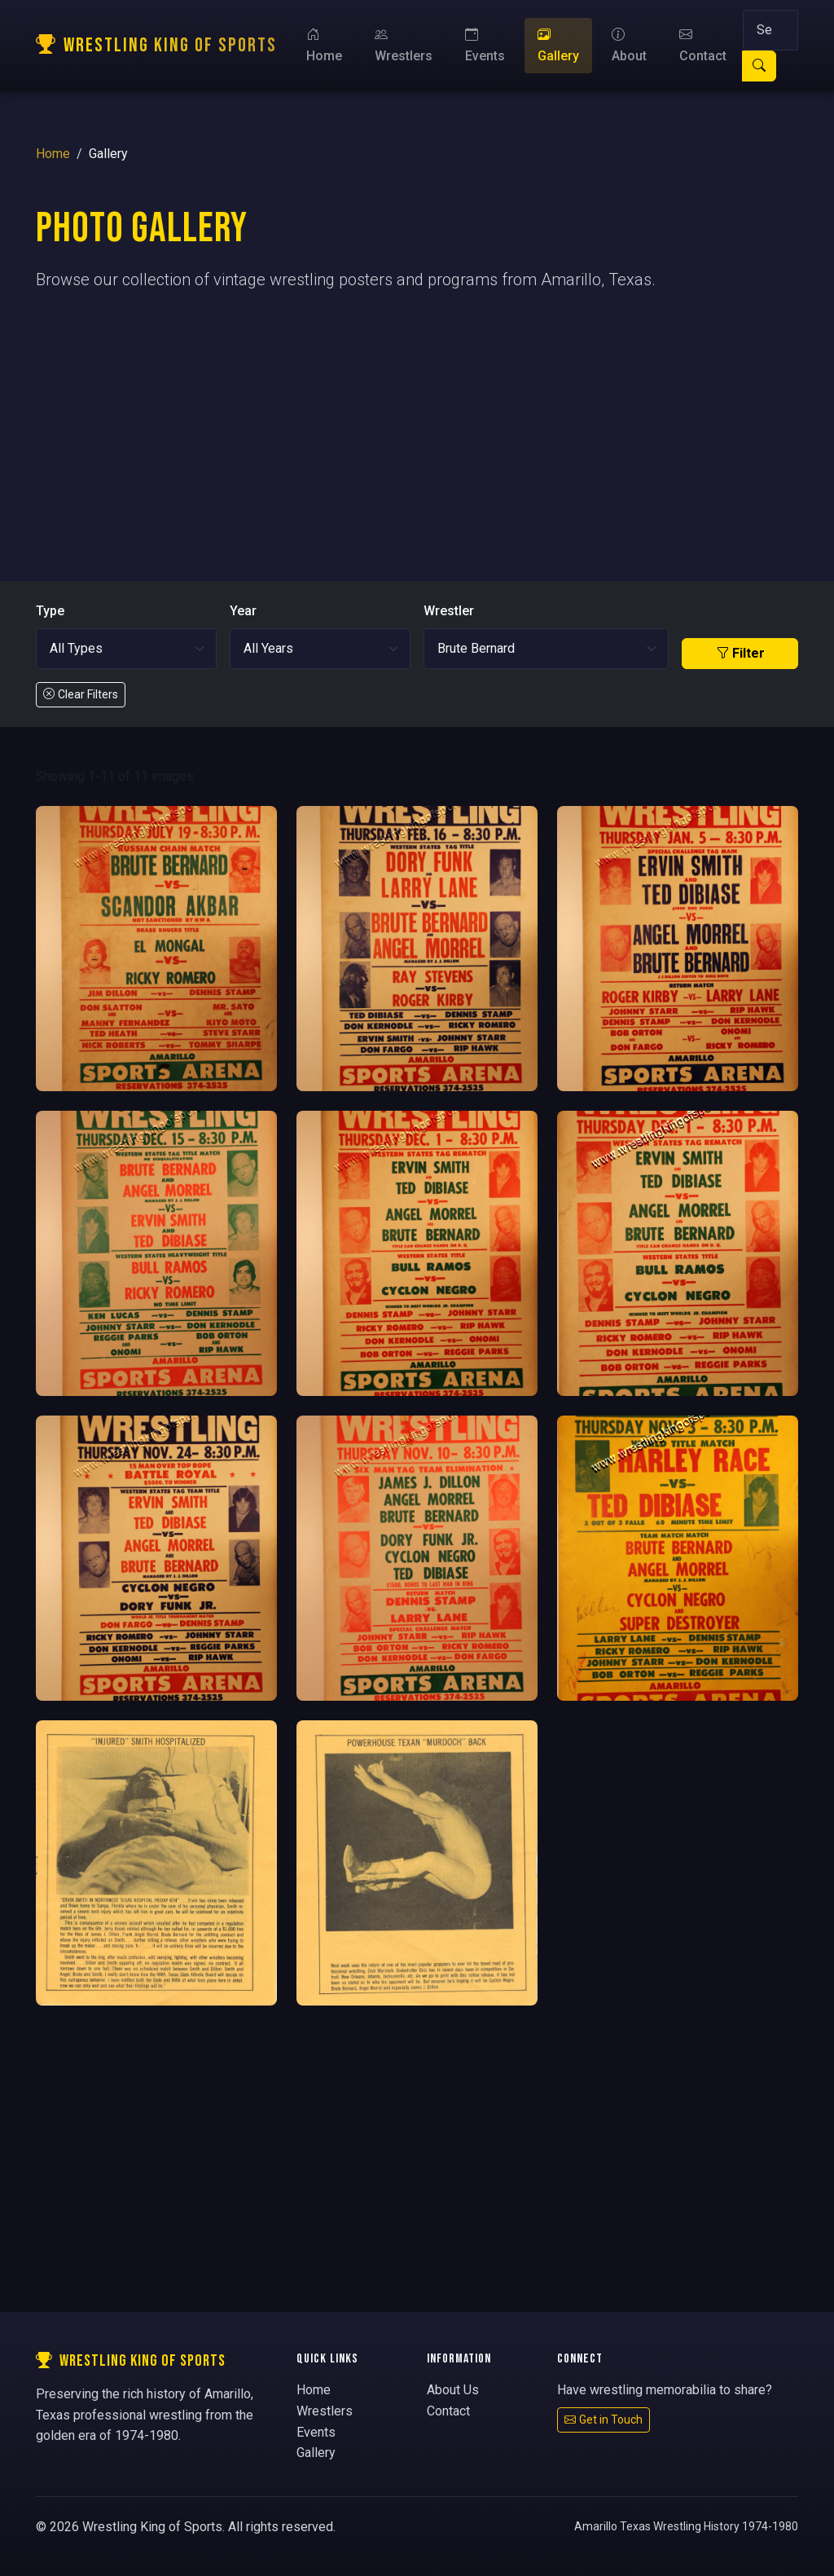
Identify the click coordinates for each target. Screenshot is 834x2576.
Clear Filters (80, 694)
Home (324, 45)
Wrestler (449, 611)
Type (50, 611)
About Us (453, 2390)
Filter (740, 653)
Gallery (558, 45)
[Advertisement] (417, 420)
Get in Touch (603, 2419)
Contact (702, 45)
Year (243, 611)
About (629, 45)
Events (485, 45)
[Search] (770, 30)
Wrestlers (403, 45)
